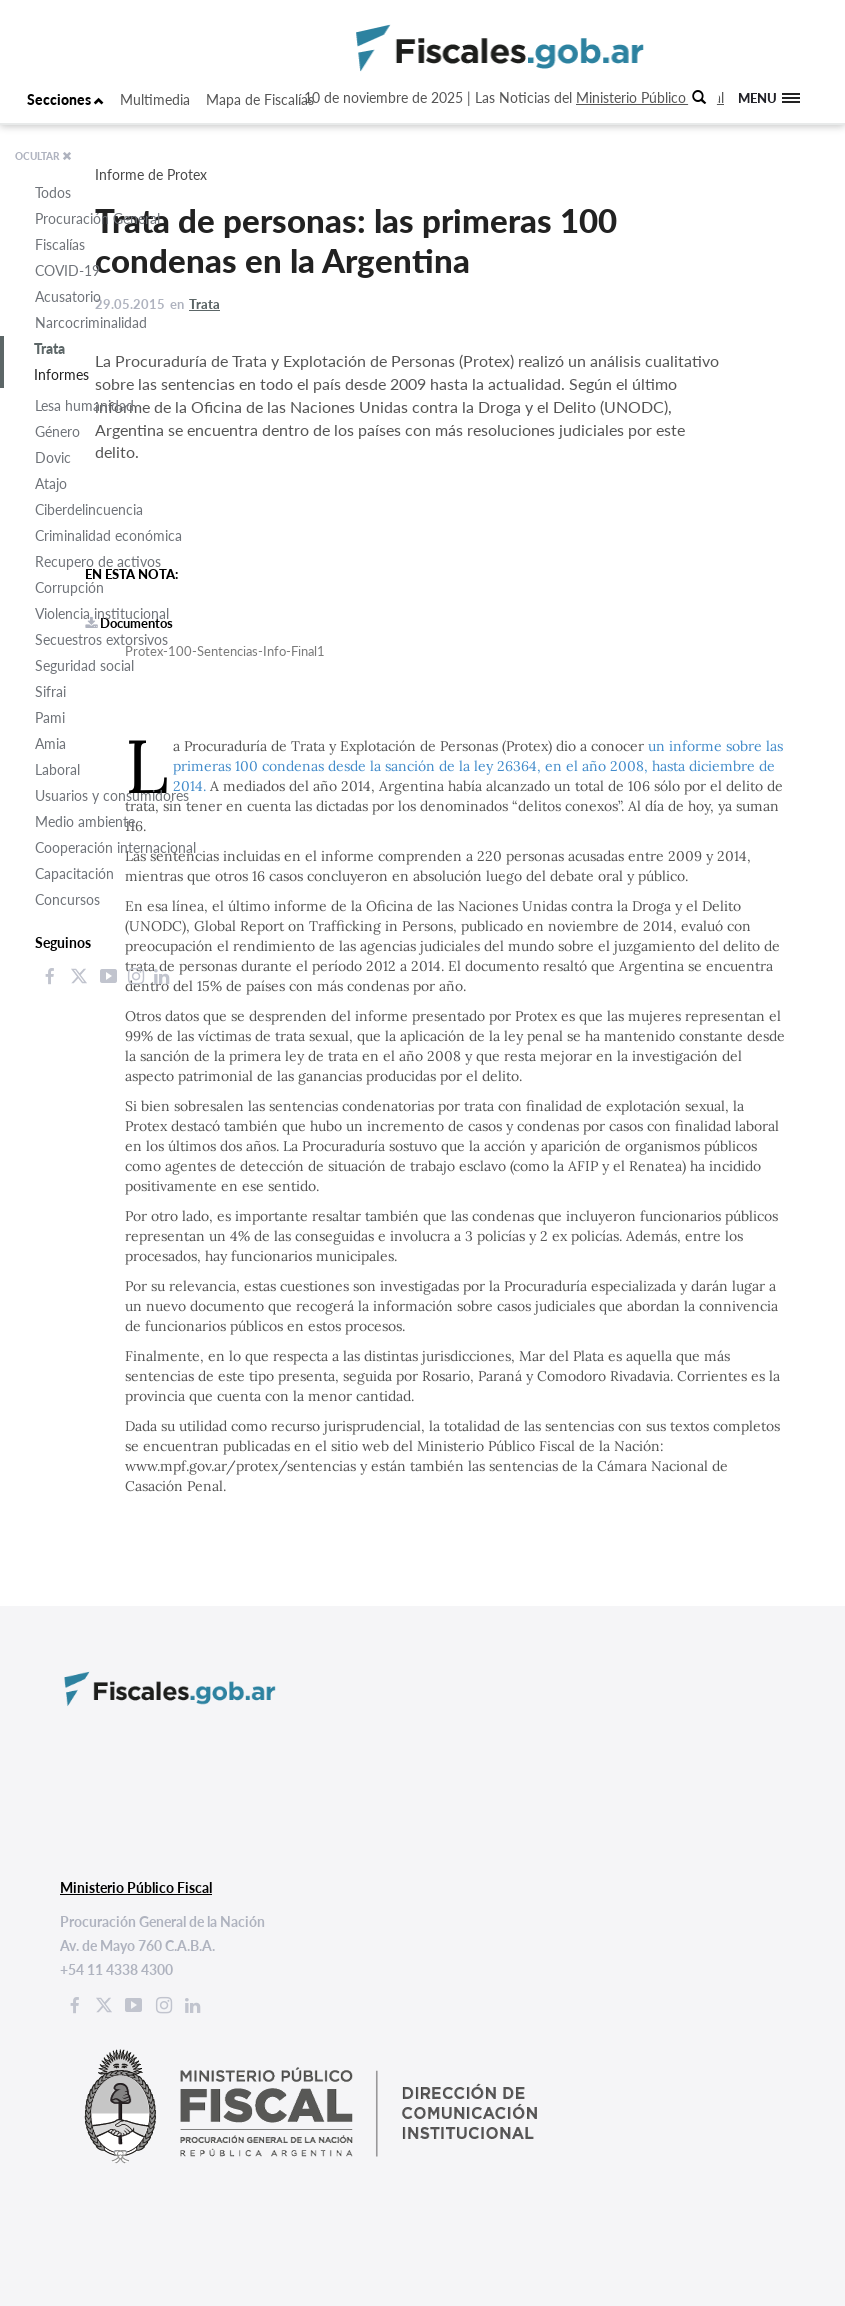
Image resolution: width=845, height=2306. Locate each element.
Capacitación (74, 873)
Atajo (51, 483)
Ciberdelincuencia (89, 509)
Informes (61, 374)
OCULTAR (43, 156)
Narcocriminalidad (91, 322)
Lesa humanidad (84, 405)
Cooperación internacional (115, 847)
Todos (53, 192)
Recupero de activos (98, 561)
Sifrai (50, 691)
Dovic (53, 457)
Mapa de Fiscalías (260, 99)
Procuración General (97, 218)
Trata (49, 348)
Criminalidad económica (108, 535)
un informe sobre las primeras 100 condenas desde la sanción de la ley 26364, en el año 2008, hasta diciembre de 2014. (478, 766)
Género (57, 431)
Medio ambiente (85, 821)
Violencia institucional (102, 613)
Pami (50, 717)
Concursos (67, 899)
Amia (50, 743)
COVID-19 (67, 270)
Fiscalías (60, 244)
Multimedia (155, 99)
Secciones (65, 99)
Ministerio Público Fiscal (650, 97)
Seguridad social (84, 665)
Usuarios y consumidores (112, 795)
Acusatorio (68, 296)
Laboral (57, 769)
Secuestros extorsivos (101, 639)
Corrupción (69, 587)
